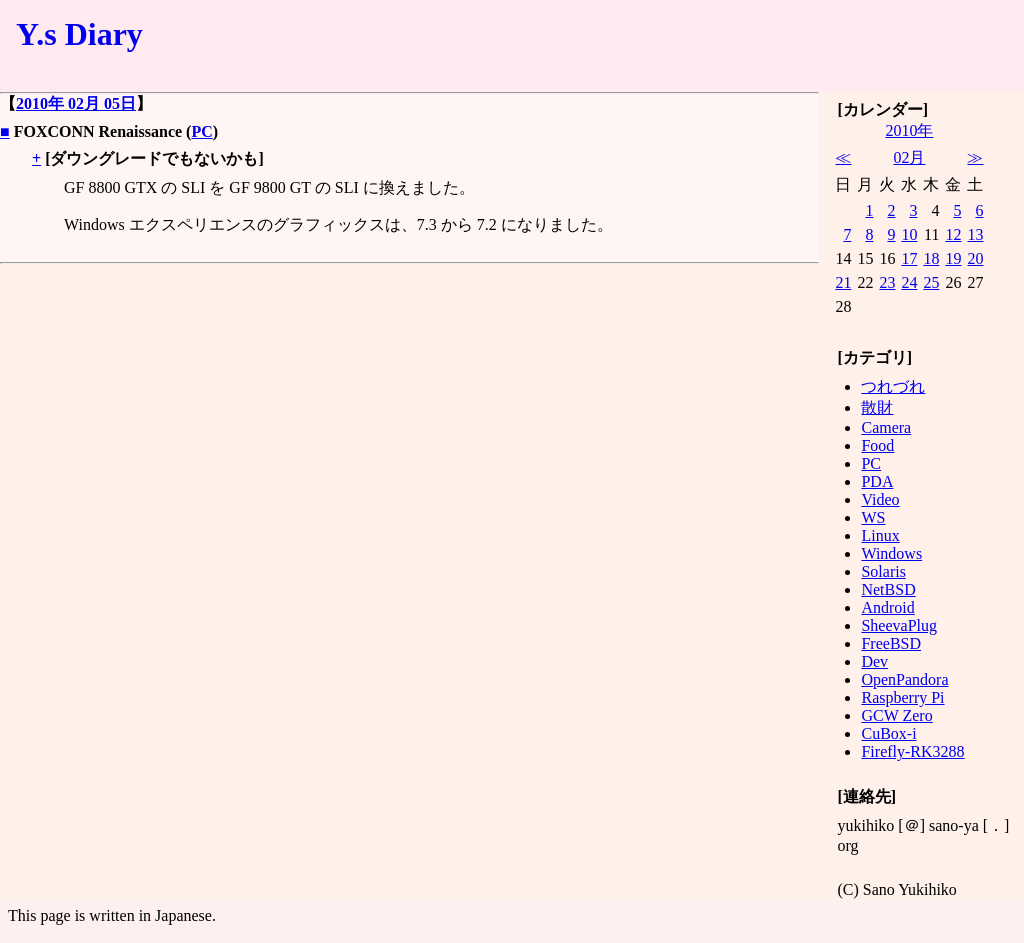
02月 (909, 157)
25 (931, 282)
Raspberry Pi (902, 697)
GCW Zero (896, 715)
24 (909, 282)
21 (843, 282)
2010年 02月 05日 (76, 103)
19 (953, 258)
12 (953, 234)
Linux (880, 535)
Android (887, 607)
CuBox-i (888, 733)
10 (909, 234)
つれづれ (893, 386)
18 (931, 258)
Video (880, 499)
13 (975, 234)
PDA (877, 481)
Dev (874, 661)
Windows (891, 553)
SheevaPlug (899, 625)
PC (201, 131)
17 (909, 258)
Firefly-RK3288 (912, 751)
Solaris (883, 571)
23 (887, 282)
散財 (877, 407)
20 (975, 258)
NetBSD (888, 589)
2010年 (909, 130)
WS (873, 517)
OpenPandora (904, 679)
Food (877, 445)
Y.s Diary (79, 34)
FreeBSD (891, 643)
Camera (886, 427)
